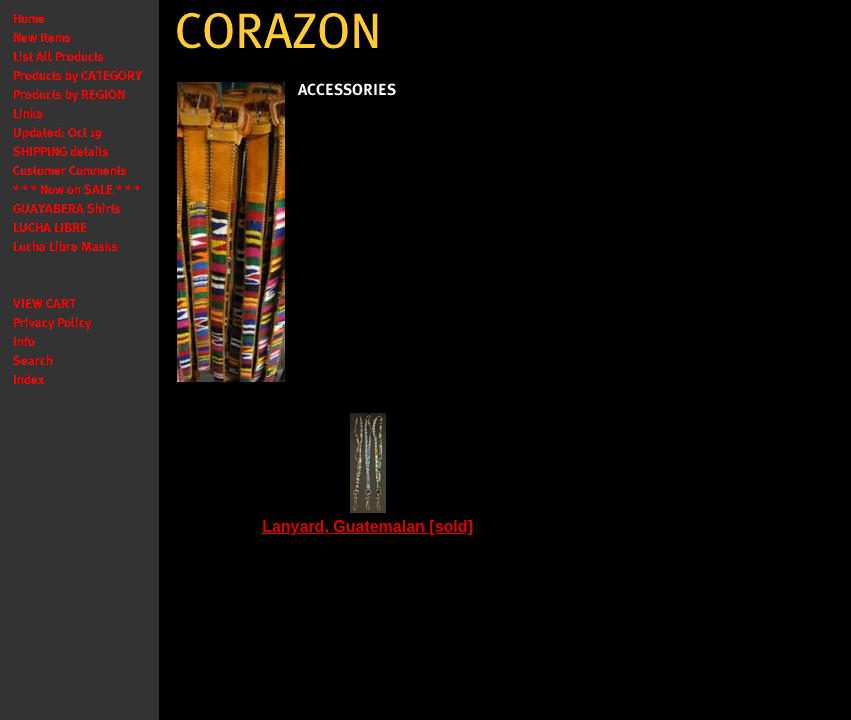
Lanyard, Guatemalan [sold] (367, 526)
